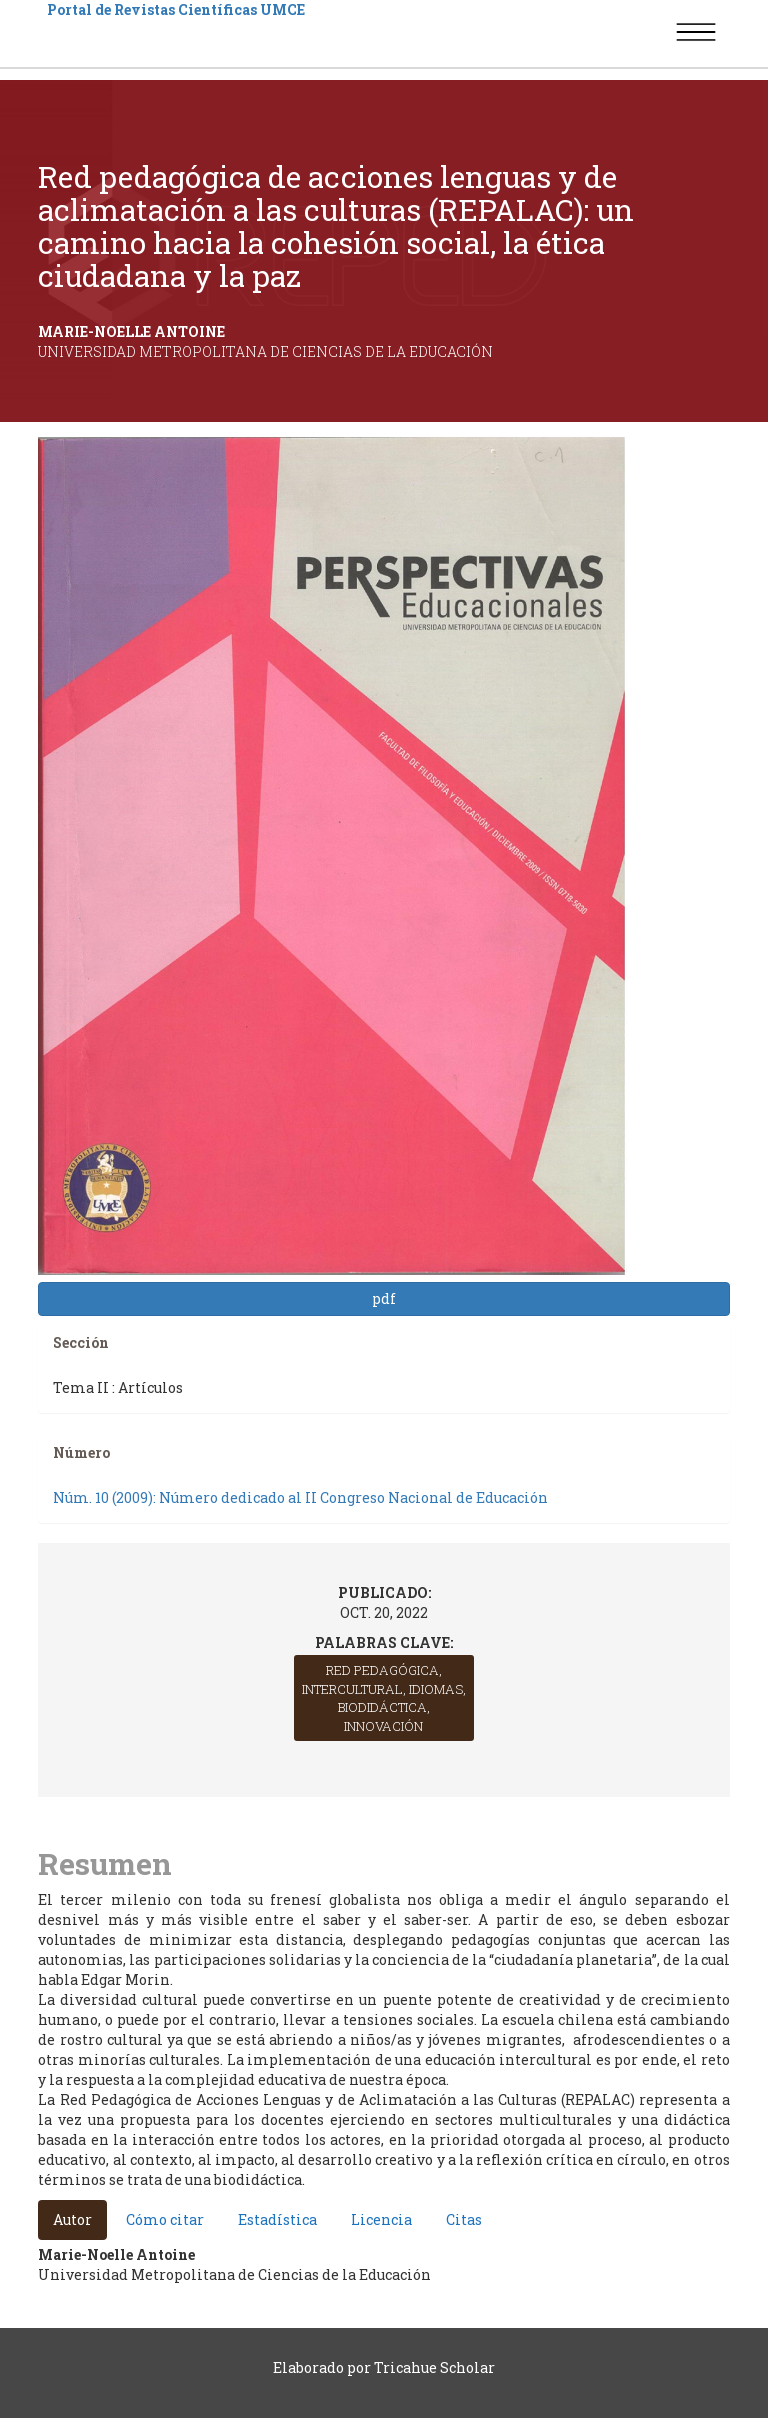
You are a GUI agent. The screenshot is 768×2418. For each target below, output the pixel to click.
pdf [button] (384, 1298)
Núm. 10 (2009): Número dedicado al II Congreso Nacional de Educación (300, 1497)
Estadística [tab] (277, 2219)
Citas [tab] (464, 2219)
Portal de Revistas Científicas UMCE (176, 9)
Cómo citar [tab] (165, 2219)
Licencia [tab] (381, 2219)
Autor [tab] (72, 2219)
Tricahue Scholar (434, 2367)
